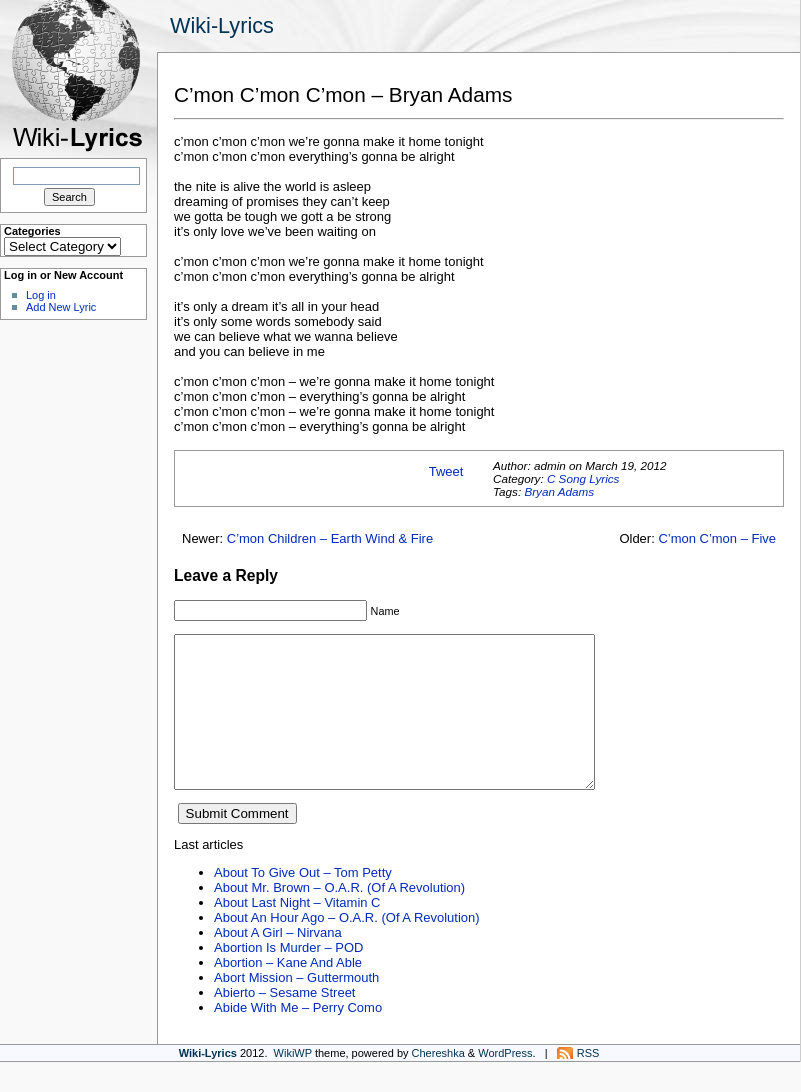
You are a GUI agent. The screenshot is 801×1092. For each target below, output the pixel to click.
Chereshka (438, 1083)
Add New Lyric (61, 307)
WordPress (505, 1083)
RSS (588, 1083)
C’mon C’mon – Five (717, 538)
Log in (41, 295)
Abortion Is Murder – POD (288, 977)
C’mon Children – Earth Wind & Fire (330, 538)
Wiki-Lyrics (222, 25)
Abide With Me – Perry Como (298, 1037)
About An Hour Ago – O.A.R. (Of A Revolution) (347, 947)
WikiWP (293, 1083)
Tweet (446, 471)
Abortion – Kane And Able (288, 992)
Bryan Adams (559, 491)
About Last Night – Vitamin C (297, 932)
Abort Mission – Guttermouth (296, 1007)
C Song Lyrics (583, 478)
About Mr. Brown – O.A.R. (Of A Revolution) (339, 917)
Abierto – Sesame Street (284, 1022)
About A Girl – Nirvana (278, 962)
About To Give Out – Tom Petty (303, 902)
